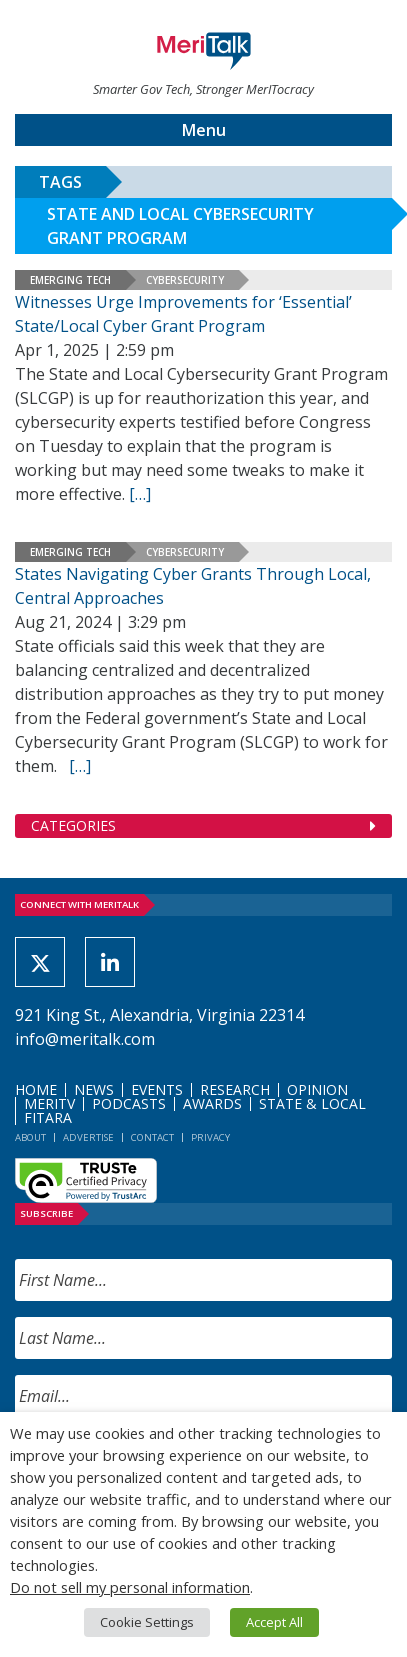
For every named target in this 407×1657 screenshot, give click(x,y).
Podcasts (129, 1103)
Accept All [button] (274, 1622)
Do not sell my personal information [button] (130, 1587)
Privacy (210, 1137)
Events (157, 1089)
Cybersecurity (185, 280)
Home (36, 1089)
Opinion (317, 1089)
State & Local (312, 1103)
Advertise (88, 1137)
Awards (212, 1103)
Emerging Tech (70, 280)
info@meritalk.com (85, 1039)
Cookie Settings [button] (147, 1622)
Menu (204, 130)
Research (235, 1089)
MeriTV (49, 1103)
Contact (152, 1137)
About (30, 1137)
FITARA (48, 1117)
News (94, 1089)
